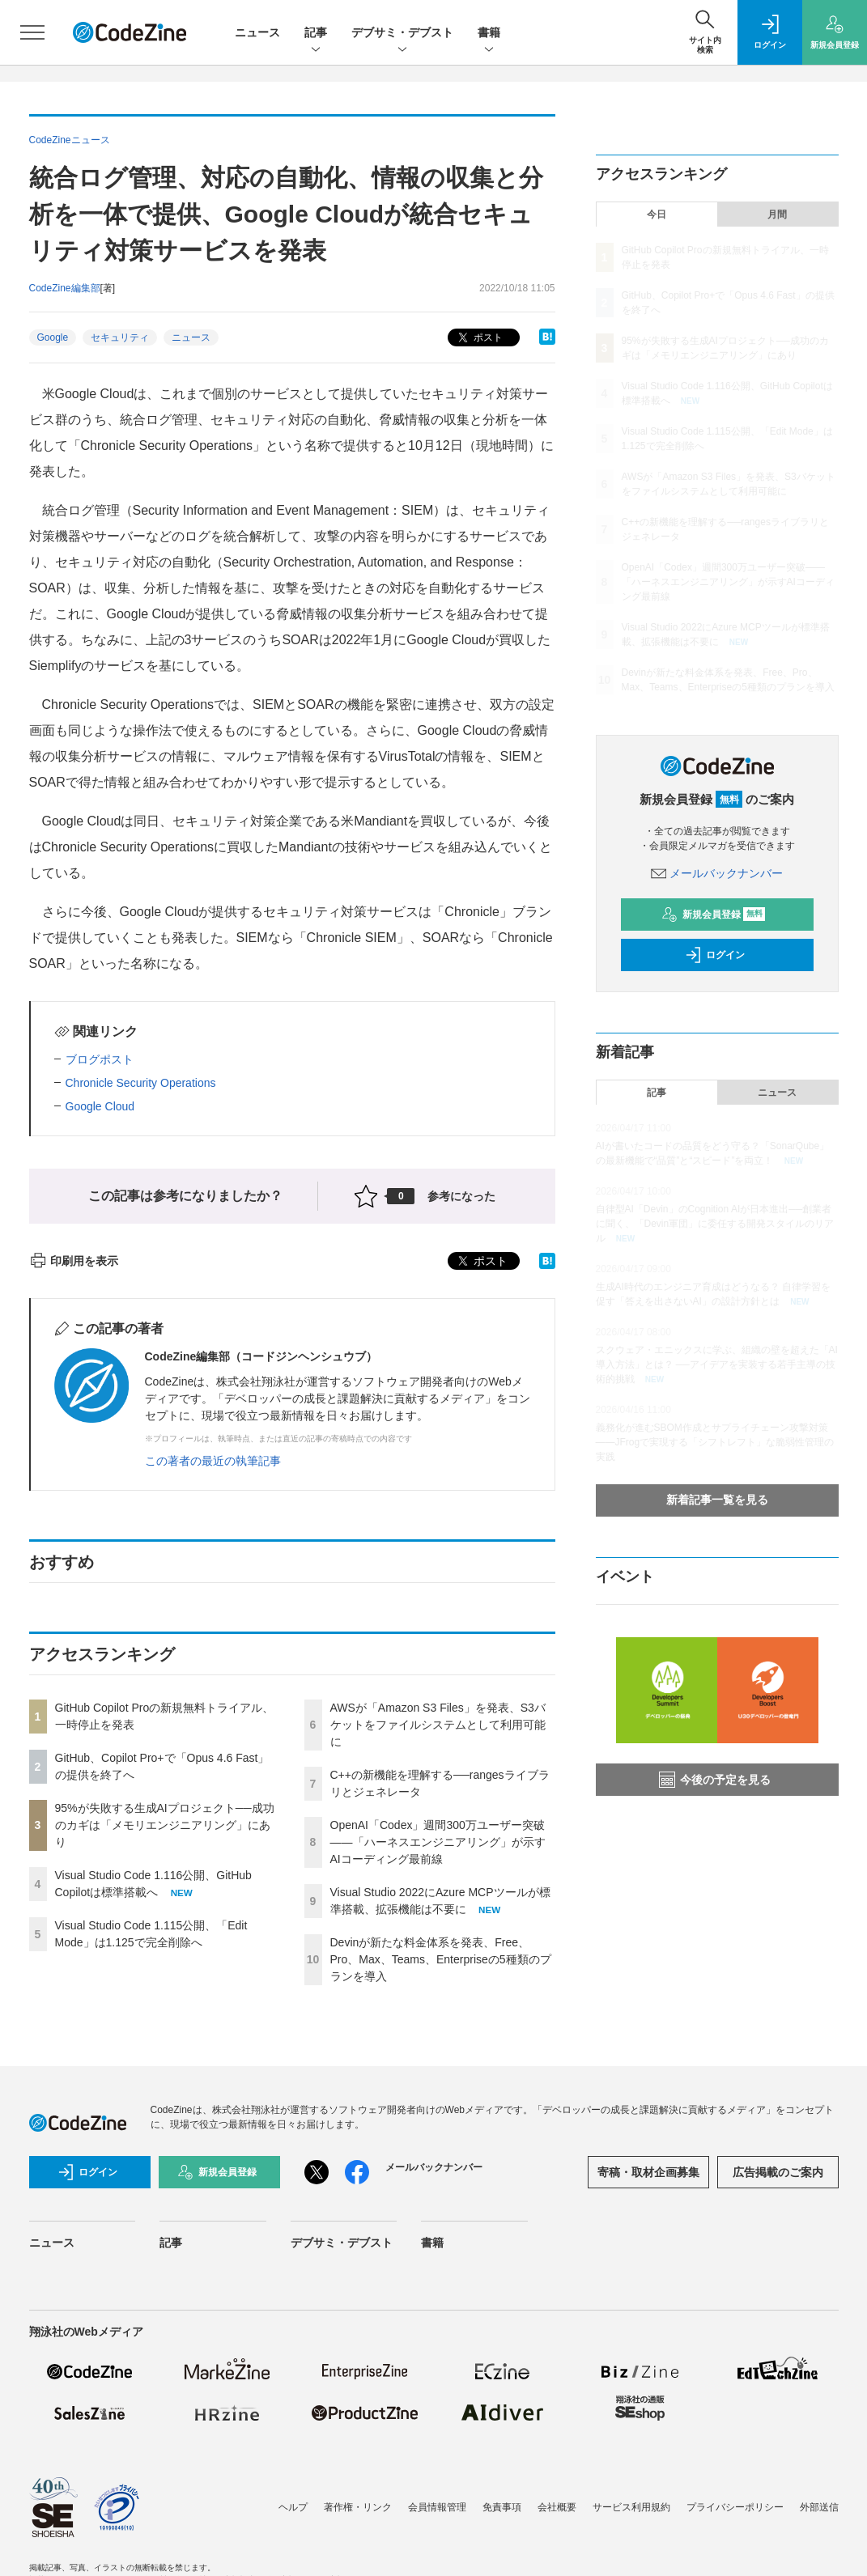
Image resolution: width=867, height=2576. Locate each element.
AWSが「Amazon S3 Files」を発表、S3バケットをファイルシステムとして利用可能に (438, 1724)
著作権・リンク (358, 2507)
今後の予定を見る (715, 1780)
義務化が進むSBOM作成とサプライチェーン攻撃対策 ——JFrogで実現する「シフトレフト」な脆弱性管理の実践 (715, 1442)
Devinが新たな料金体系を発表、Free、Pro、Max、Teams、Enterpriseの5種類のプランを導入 (440, 1959)
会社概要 (557, 2507)
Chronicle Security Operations (141, 1082)
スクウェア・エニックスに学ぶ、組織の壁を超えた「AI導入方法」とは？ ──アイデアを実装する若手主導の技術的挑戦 (717, 1364)
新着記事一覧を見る (717, 1499)
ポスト (479, 337)
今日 (656, 214)
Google (53, 337)
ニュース (257, 32)
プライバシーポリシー (735, 2507)
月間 (777, 214)
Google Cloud (100, 1106)
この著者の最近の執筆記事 (213, 1460)
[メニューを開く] (32, 32)
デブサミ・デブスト (402, 33)
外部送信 (819, 2507)
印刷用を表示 (74, 1260)
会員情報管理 (437, 2507)
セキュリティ (120, 337)
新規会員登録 (713, 914)
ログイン (715, 955)
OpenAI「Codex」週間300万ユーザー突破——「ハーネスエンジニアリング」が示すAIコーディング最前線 (438, 1841)
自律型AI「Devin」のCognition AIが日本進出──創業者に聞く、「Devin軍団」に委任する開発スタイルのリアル (715, 1223)
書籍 (489, 33)
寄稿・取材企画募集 (648, 2172)
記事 (315, 33)
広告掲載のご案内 (778, 2172)
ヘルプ (293, 2507)
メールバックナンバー (717, 873)
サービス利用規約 (631, 2507)
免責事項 (501, 2507)
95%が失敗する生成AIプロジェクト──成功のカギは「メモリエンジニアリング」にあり (164, 1825)
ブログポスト (100, 1059)
